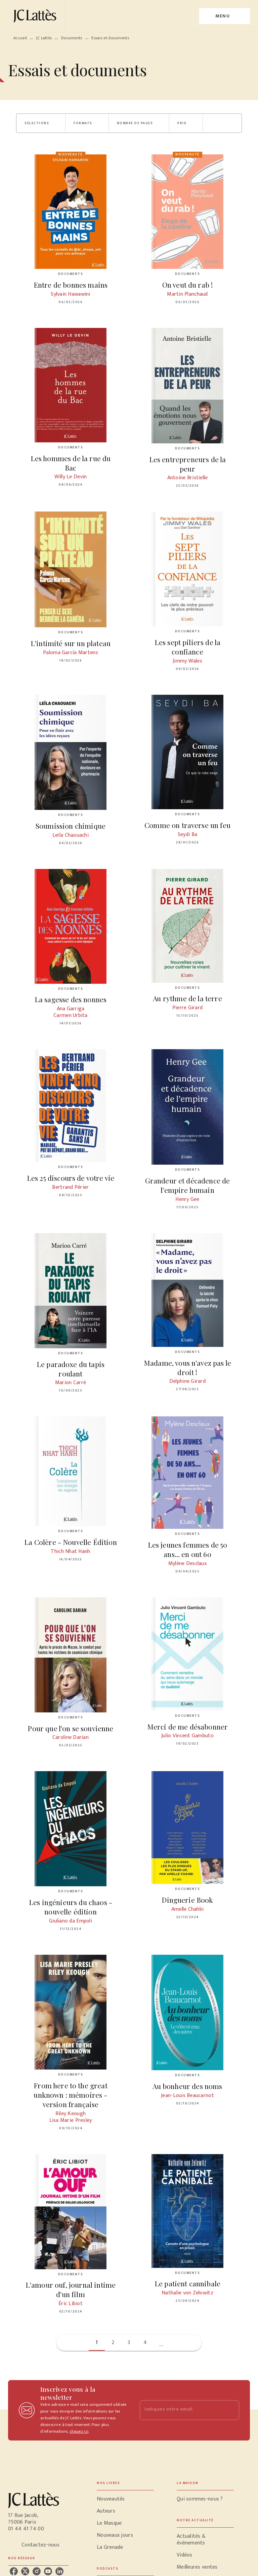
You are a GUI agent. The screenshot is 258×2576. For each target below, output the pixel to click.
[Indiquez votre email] (181, 2410)
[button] (40, 123)
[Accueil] (36, 16)
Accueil (20, 38)
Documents (71, 38)
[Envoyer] (231, 2410)
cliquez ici (79, 2431)
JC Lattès (44, 38)
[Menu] (224, 16)
